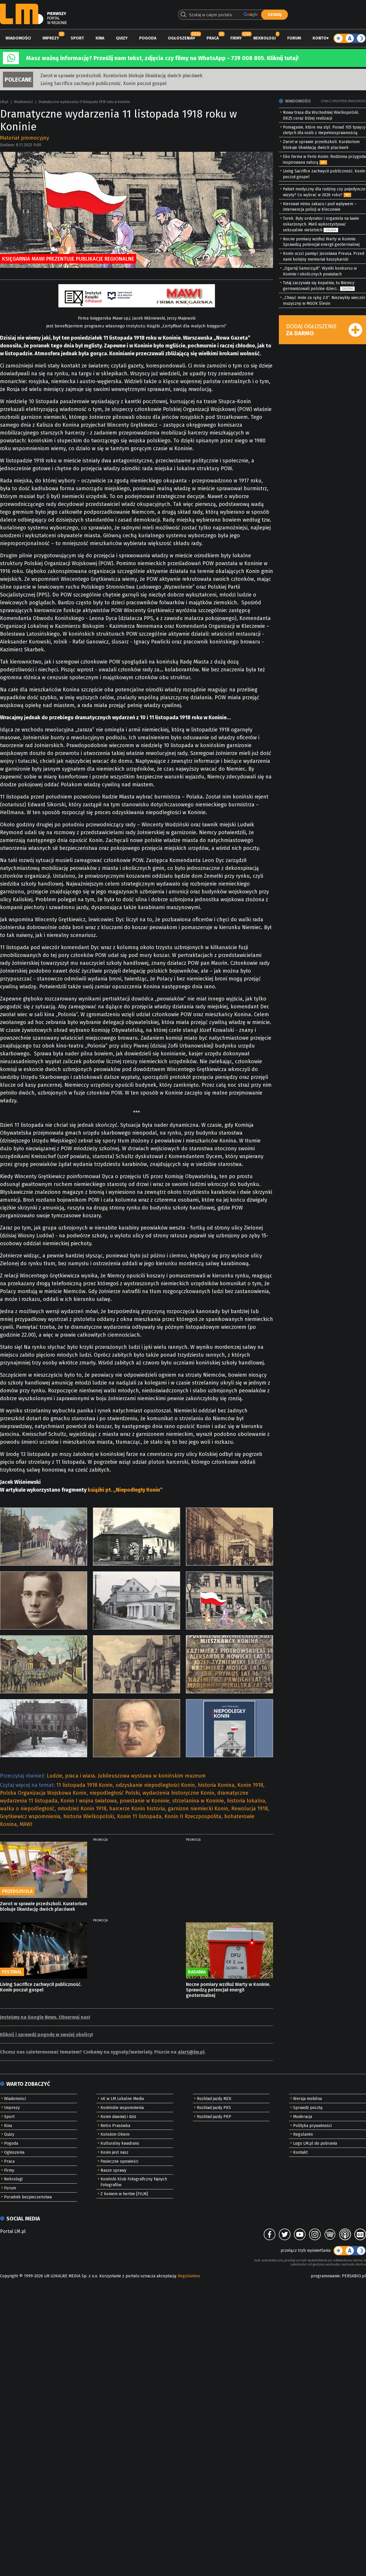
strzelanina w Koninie (198, 1801)
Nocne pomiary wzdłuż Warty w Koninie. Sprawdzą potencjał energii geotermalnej (228, 1990)
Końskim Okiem (115, 2134)
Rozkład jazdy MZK (214, 2098)
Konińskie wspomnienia (122, 2107)
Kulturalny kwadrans (120, 2143)
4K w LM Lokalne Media (122, 2098)
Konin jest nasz (114, 2152)
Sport (77, 38)
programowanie (325, 2276)
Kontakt (300, 2152)
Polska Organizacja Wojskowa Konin (43, 1793)
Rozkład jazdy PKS (214, 2107)
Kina (100, 38)
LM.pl (4, 102)
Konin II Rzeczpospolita (192, 1816)
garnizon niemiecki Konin (198, 1808)
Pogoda (147, 38)
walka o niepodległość (27, 1808)
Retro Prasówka (115, 2125)
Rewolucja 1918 (249, 1808)
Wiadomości (18, 38)
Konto (319, 38)
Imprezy (50, 38)
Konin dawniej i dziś (118, 2116)
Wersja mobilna (307, 2098)
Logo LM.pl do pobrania (315, 2143)
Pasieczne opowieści (119, 2161)
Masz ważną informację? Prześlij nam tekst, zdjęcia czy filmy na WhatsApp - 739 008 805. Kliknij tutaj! (162, 58)
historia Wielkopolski (88, 1816)
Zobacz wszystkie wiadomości (343, 101)
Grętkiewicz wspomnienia (30, 1816)
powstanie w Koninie (144, 1801)
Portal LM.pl (13, 2231)
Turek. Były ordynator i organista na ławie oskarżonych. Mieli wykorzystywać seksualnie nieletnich (321, 224)
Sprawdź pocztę (308, 2107)
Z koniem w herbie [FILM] (124, 2193)
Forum (294, 38)
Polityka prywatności (312, 2125)
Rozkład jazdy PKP (214, 2116)
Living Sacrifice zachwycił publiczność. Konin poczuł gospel (103, 83)
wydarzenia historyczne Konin (178, 1793)
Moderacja (302, 2116)
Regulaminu (189, 2276)
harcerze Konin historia (137, 1808)
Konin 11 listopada (139, 1816)
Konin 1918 (250, 1785)
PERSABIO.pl (354, 2276)
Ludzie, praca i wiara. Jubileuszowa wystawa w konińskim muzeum (126, 1776)
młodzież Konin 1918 (82, 1808)
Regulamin (303, 2134)
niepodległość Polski (114, 1793)
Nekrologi (264, 38)
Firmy (236, 38)
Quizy (122, 38)
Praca (213, 38)
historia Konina (216, 1785)
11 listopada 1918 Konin (84, 1785)
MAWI (26, 1824)
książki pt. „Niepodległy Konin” (125, 1490)
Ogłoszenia (180, 38)
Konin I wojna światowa (88, 1801)
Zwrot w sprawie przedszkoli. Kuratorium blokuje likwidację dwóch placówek (121, 75)
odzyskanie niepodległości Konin (155, 1785)
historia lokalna (246, 1801)
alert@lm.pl (191, 2052)
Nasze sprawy (113, 2170)
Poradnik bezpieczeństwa (28, 2197)
